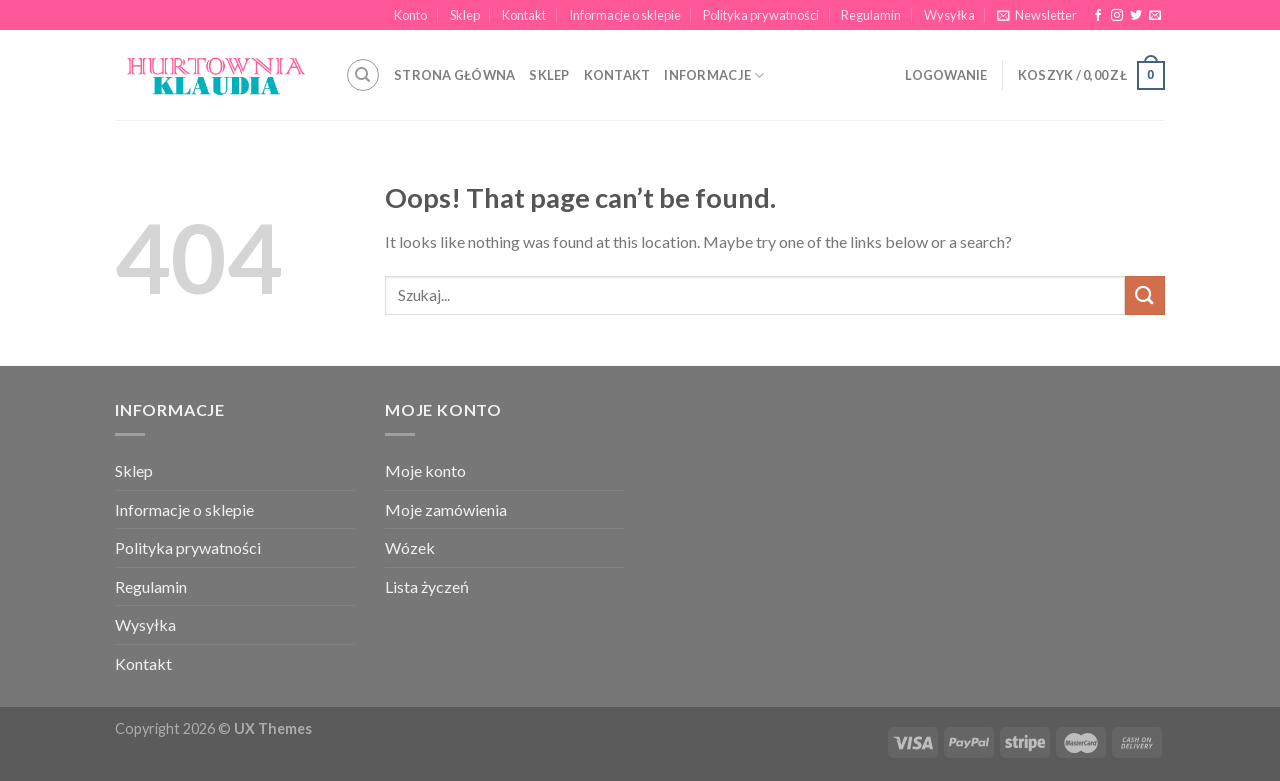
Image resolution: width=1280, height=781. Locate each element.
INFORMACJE (714, 75)
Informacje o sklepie (625, 15)
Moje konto (425, 470)
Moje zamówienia (446, 509)
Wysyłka (949, 15)
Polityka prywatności (761, 15)
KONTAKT (617, 75)
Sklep (465, 15)
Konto (410, 15)
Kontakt (524, 15)
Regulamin (871, 15)
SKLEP (549, 75)
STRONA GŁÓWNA (454, 75)
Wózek (410, 547)
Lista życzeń (427, 586)
